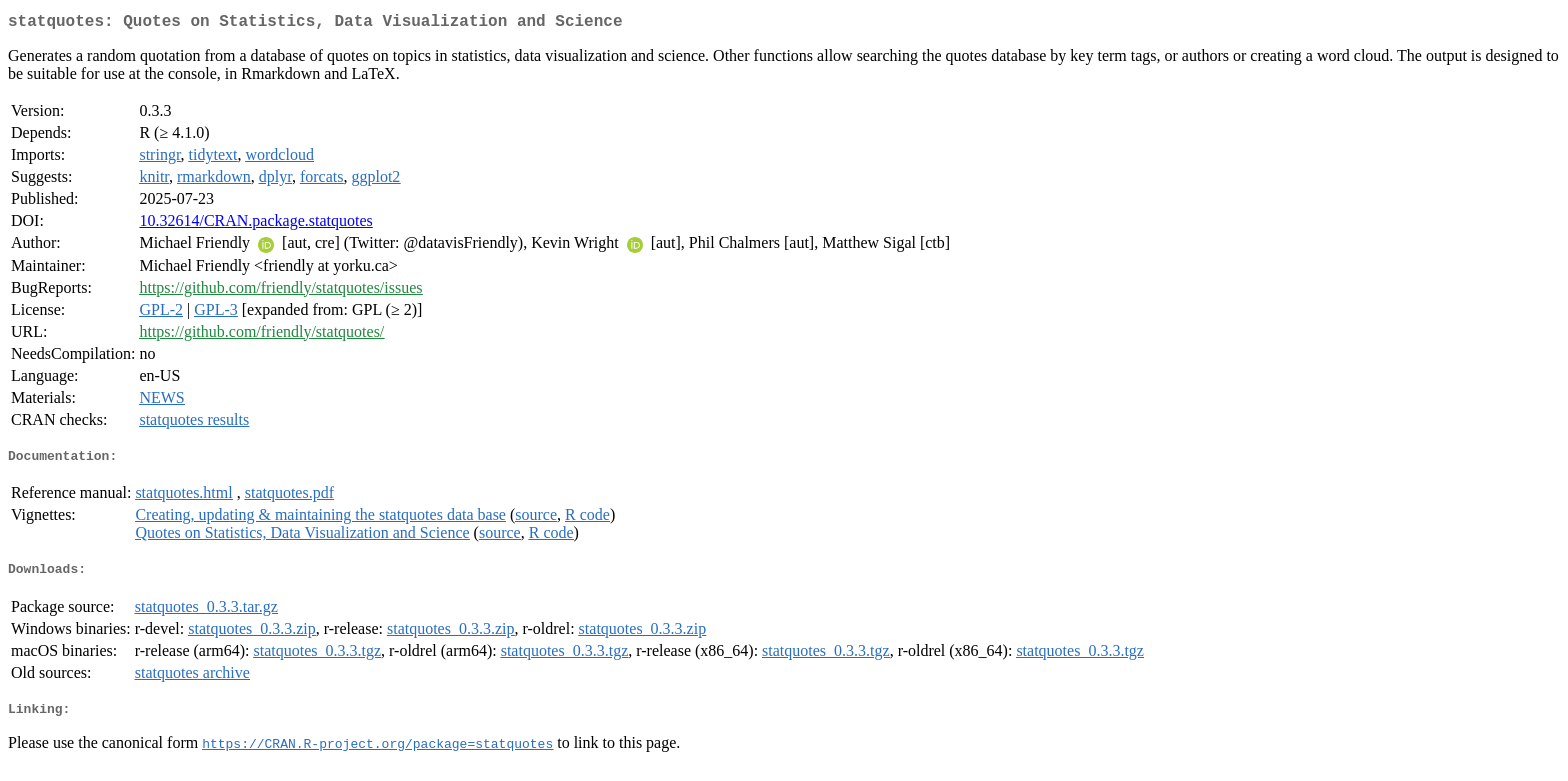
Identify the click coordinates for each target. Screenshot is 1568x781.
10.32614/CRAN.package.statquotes (255, 224)
